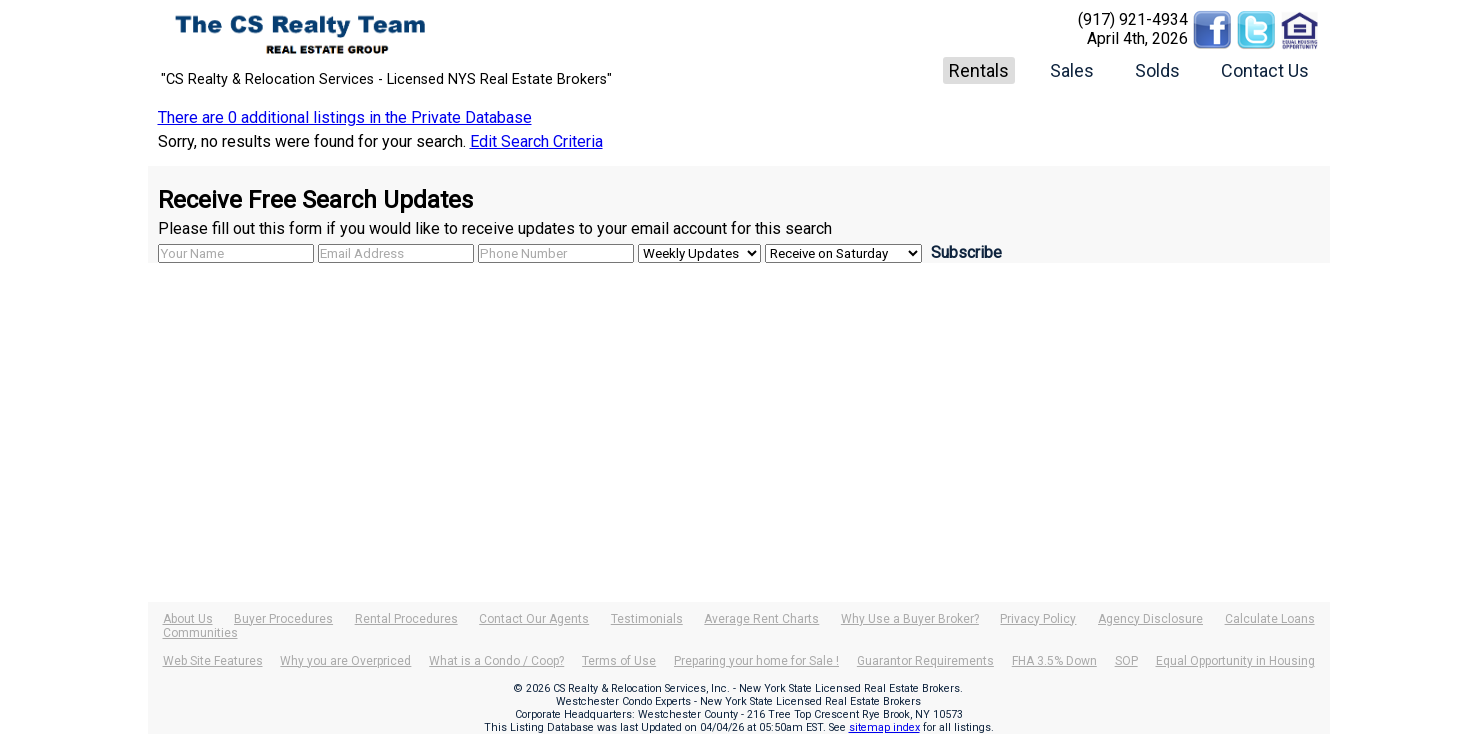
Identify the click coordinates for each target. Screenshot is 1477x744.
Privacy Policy (1038, 619)
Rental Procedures (406, 619)
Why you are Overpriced (345, 661)
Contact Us (1265, 70)
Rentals (979, 70)
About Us (188, 619)
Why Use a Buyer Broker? (910, 619)
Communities (200, 633)
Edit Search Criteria (536, 141)
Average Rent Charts (761, 619)
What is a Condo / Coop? (496, 661)
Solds (1157, 70)
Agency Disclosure (1150, 619)
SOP (1126, 661)
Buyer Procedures (283, 619)
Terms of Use (619, 661)
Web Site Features (213, 661)
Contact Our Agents (534, 619)
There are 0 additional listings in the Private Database (345, 117)
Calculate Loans (1270, 619)
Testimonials (647, 619)
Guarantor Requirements (925, 661)
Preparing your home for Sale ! (756, 661)
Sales (1072, 70)
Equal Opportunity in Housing (1235, 661)
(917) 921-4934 (1133, 19)
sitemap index (884, 727)
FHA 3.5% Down (1054, 661)
